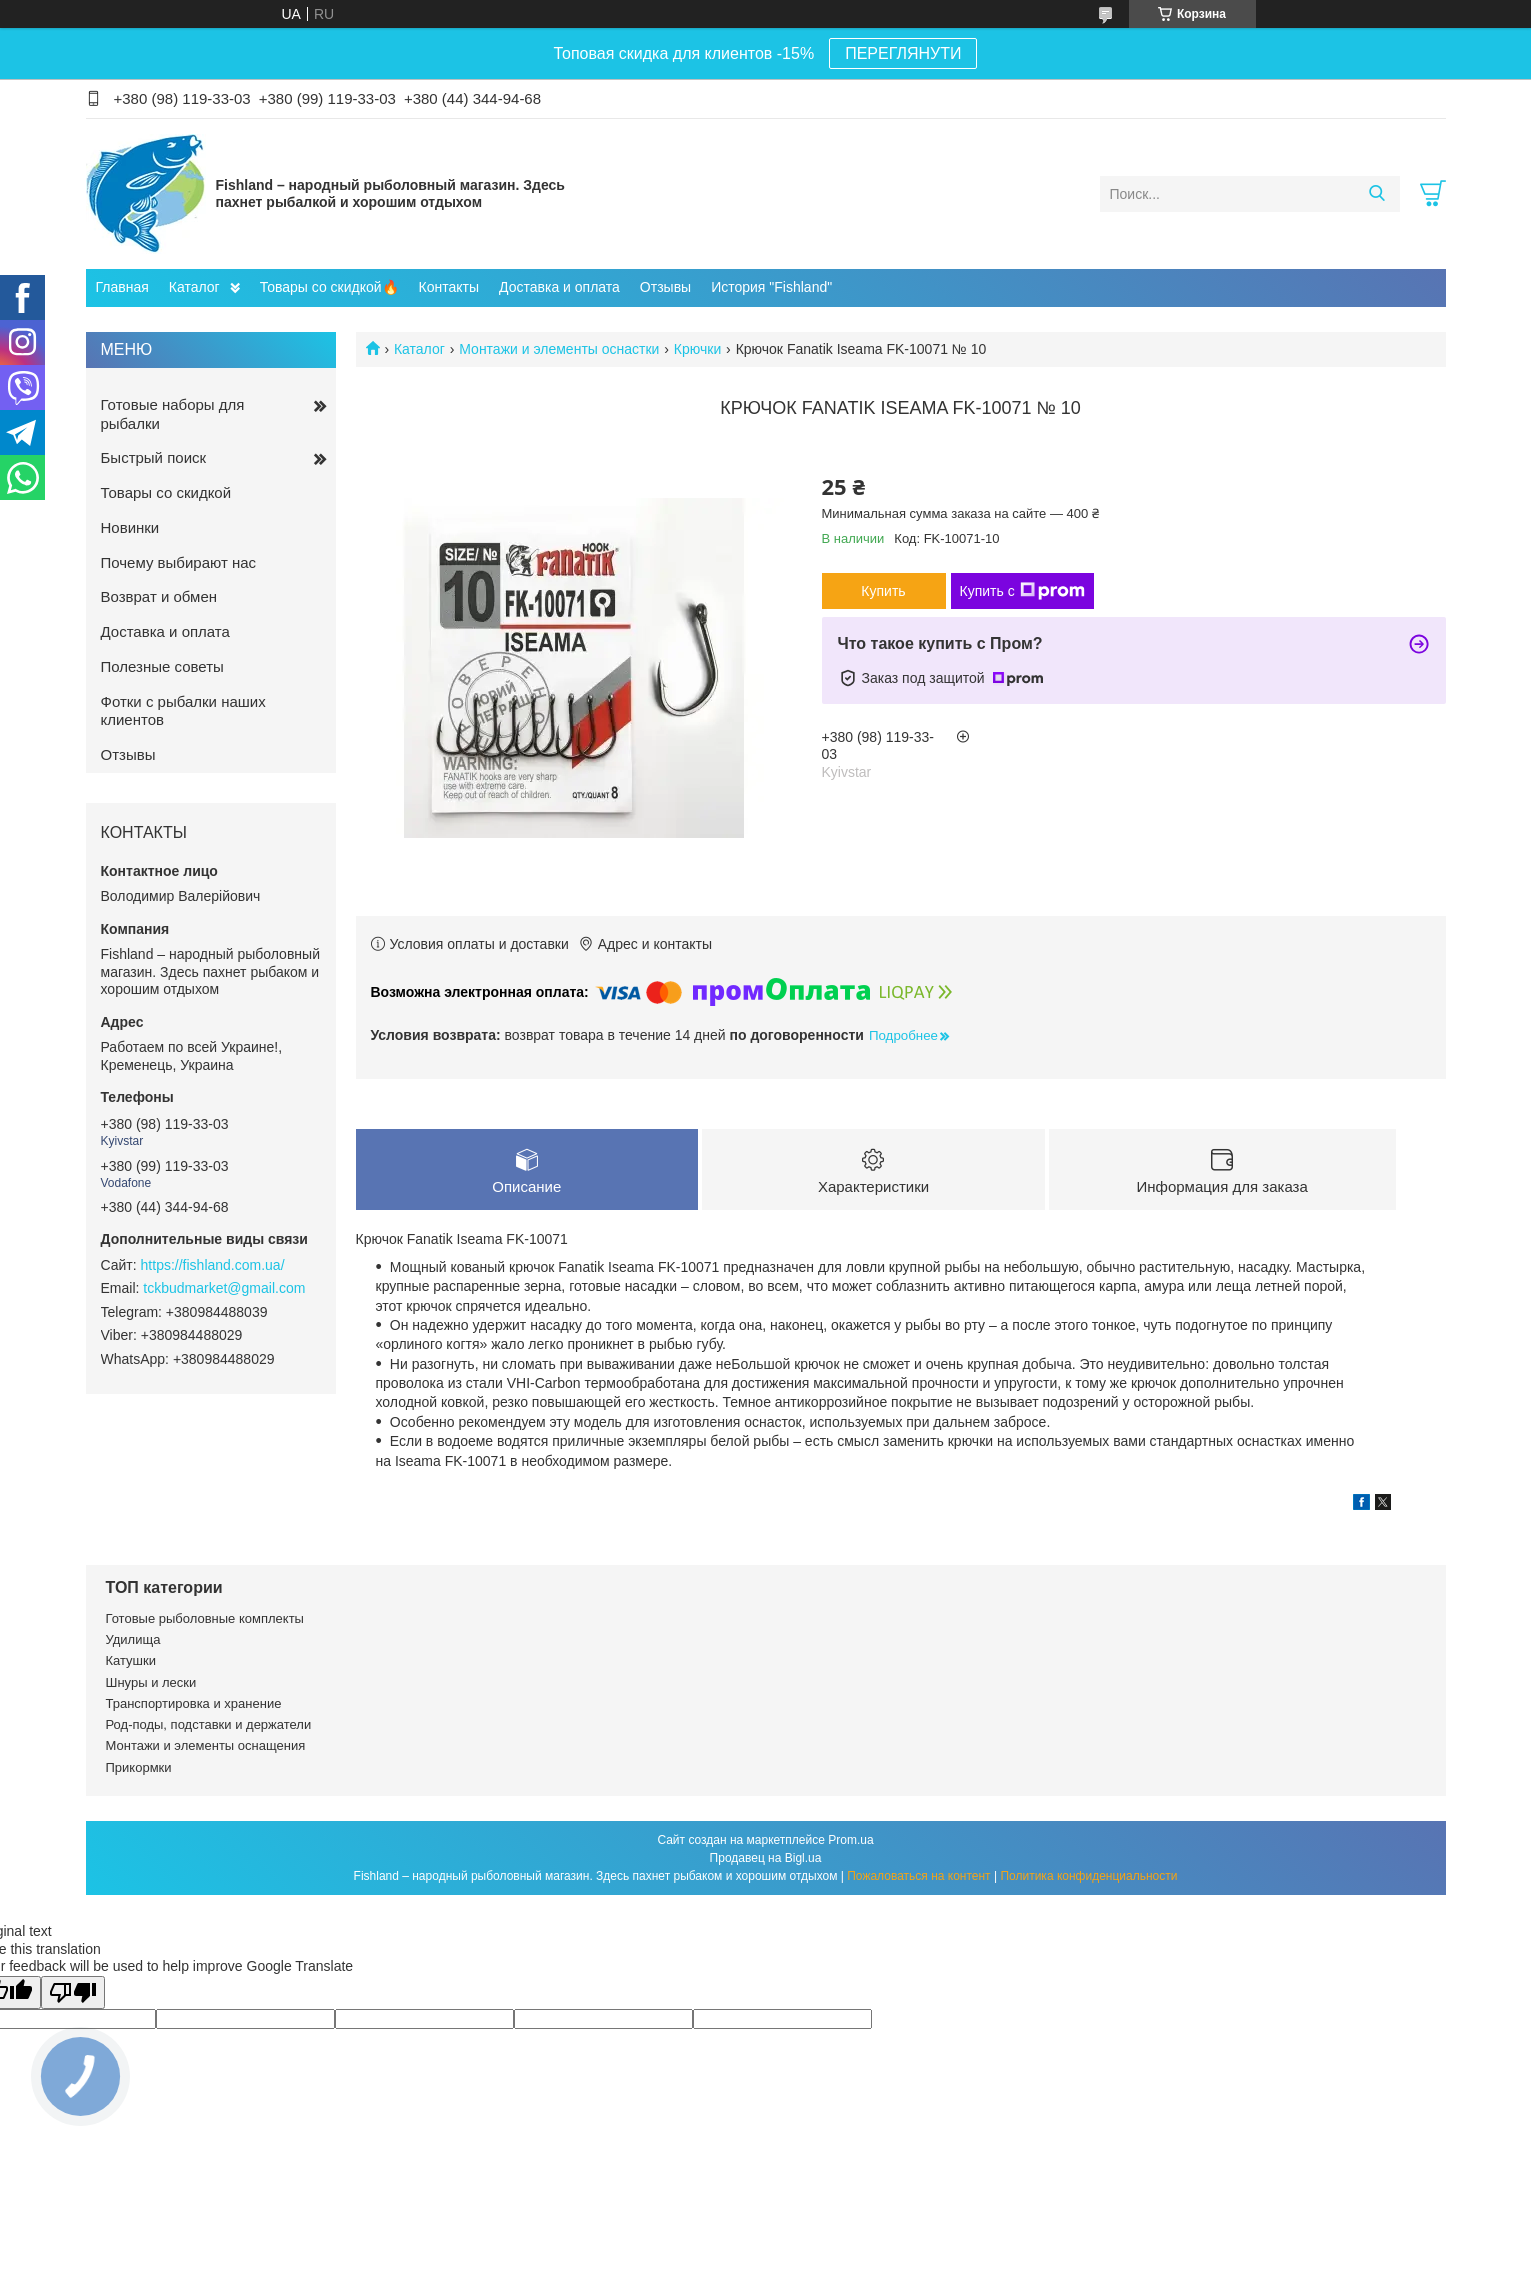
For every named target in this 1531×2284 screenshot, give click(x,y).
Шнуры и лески (151, 1682)
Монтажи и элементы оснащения (206, 1745)
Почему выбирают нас (179, 562)
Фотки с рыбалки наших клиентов (183, 711)
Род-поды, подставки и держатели (209, 1724)
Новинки (130, 527)
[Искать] (1377, 194)
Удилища (133, 1639)
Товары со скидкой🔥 (329, 287)
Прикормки (139, 1767)
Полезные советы (162, 666)
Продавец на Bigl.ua (766, 1858)
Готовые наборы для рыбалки (173, 414)
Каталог (194, 287)
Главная (122, 287)
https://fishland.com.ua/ (213, 1265)
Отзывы (665, 287)
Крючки (697, 349)
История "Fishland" (771, 287)
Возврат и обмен (159, 596)
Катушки (131, 1660)
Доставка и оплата (559, 287)
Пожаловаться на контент (918, 1876)
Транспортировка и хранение (194, 1703)
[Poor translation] (73, 1992)
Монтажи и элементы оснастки (559, 349)
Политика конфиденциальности (1088, 1876)
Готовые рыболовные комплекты (205, 1618)
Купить (883, 591)
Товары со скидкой (166, 492)
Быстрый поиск (154, 457)
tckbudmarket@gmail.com (224, 1288)
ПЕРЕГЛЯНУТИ (903, 53)
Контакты (449, 287)
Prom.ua (850, 1840)
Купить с (1022, 591)
